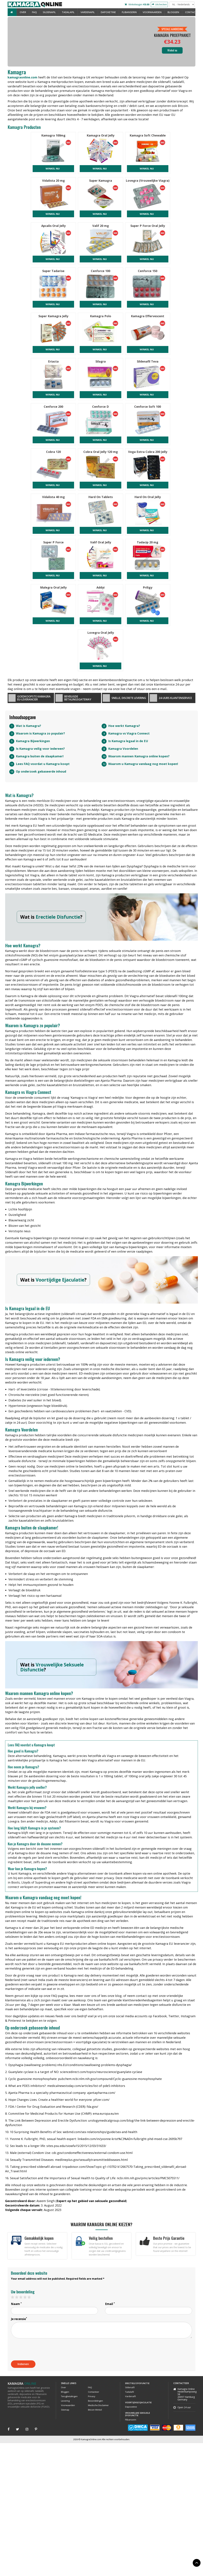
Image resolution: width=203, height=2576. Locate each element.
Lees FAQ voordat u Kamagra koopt (43, 764)
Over (23, 12)
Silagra (100, 361)
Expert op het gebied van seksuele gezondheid (91, 2201)
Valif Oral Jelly (100, 542)
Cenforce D (100, 407)
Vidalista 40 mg (53, 497)
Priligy (147, 587)
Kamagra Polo (100, 316)
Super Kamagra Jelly (53, 316)
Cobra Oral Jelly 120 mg (100, 452)
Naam (16, 2304)
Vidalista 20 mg (53, 181)
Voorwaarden (152, 12)
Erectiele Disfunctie (58, 917)
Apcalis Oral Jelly (53, 226)
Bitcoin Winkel (95, 2409)
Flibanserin (129, 12)
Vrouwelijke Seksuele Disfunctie (52, 1667)
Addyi (100, 587)
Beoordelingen (95, 2400)
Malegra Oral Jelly (53, 587)
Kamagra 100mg (53, 135)
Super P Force (53, 542)
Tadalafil (68, 12)
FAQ (34, 12)
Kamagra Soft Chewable (148, 135)
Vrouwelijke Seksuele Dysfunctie (137, 2414)
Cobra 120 (53, 452)
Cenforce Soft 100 (147, 407)
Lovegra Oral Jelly (100, 633)
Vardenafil (88, 12)
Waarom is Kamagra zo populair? (40, 733)
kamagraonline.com (22, 77)
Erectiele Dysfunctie (137, 2383)
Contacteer (93, 2391)
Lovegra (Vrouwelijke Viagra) (147, 181)
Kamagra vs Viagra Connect (129, 733)
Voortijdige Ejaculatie (60, 1280)
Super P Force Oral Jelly (147, 226)
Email (110, 2304)
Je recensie (19, 2319)
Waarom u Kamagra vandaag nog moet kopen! (143, 764)
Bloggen (173, 12)
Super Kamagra (100, 181)
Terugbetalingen (69, 2396)
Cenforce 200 (53, 407)
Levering (65, 2400)
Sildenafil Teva (147, 361)
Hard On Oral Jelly (147, 497)
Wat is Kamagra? (28, 726)
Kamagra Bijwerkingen (33, 741)
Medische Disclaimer (98, 2405)
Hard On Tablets (100, 497)
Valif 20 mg (100, 226)
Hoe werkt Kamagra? (124, 726)
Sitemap (65, 2409)
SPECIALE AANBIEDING (172, 29)
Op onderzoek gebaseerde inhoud (41, 771)
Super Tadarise (53, 271)
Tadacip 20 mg (147, 542)
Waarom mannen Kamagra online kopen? (139, 756)
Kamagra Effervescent (147, 316)
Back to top (197, 2563)
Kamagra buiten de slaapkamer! (39, 756)
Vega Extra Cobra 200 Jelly (147, 452)
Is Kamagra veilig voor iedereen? (40, 749)
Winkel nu (172, 50)
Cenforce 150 (147, 271)
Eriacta (53, 361)
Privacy (91, 2396)
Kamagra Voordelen (123, 749)
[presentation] (36, 2348)
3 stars (22, 2297)
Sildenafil (49, 12)
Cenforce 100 (100, 271)
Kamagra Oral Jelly (100, 135)
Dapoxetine (108, 12)
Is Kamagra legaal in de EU (128, 741)
